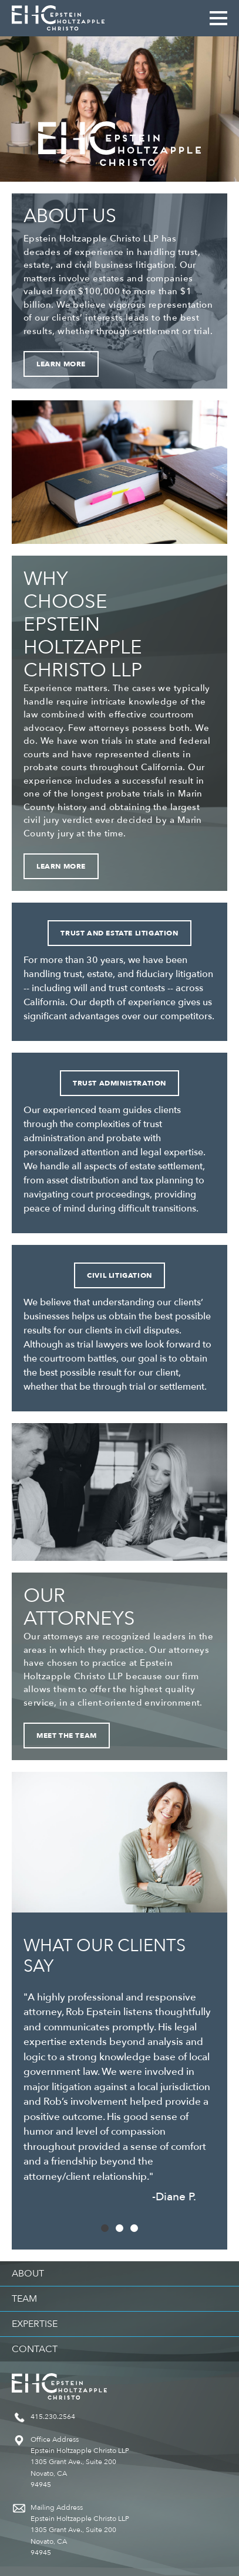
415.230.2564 (53, 2416)
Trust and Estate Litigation (119, 933)
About (28, 2273)
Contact (35, 2349)
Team (24, 2298)
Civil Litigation (119, 1275)
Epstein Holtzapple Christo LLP (58, 18)
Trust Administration (119, 1083)
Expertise (35, 2324)
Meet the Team (66, 1735)
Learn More (61, 364)
